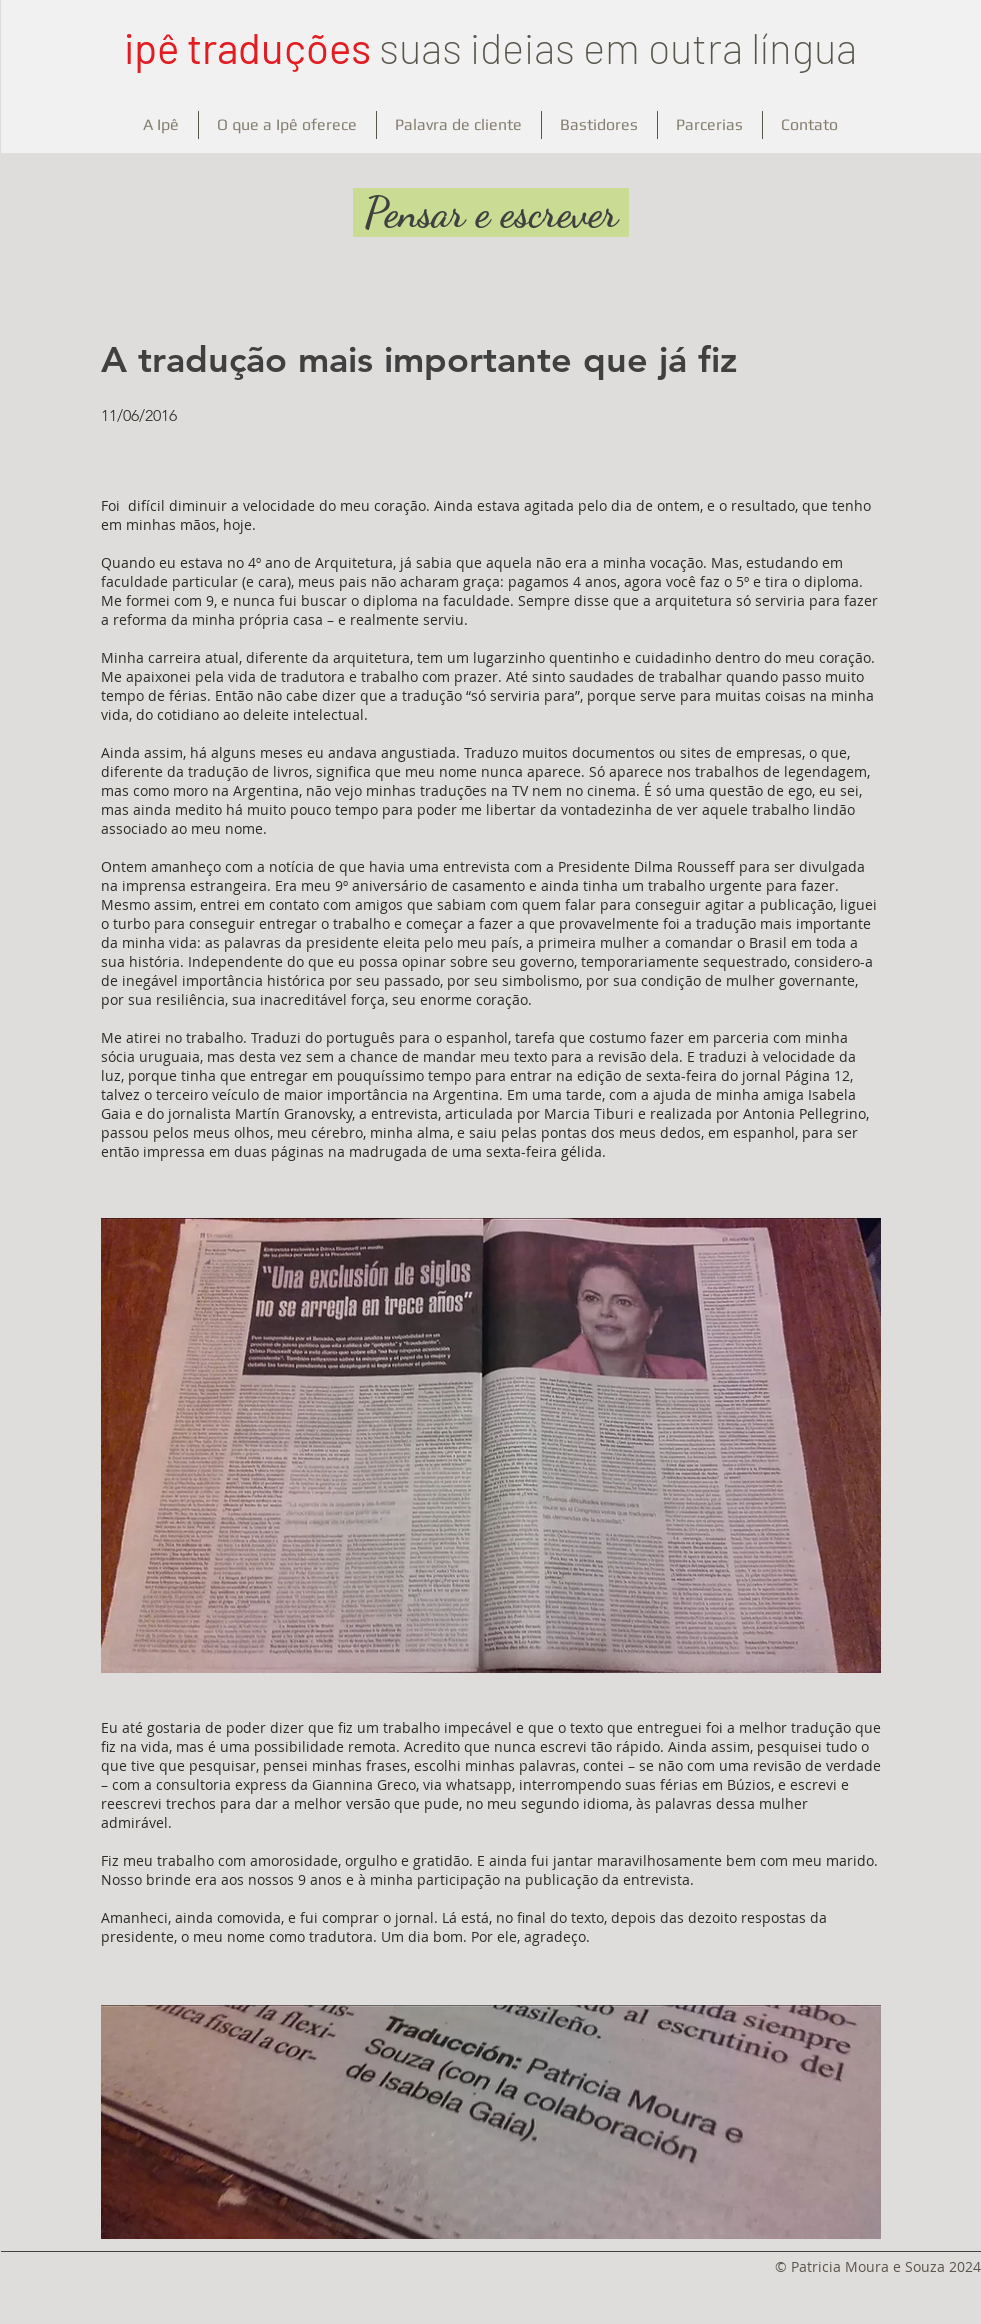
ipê (151, 47)
